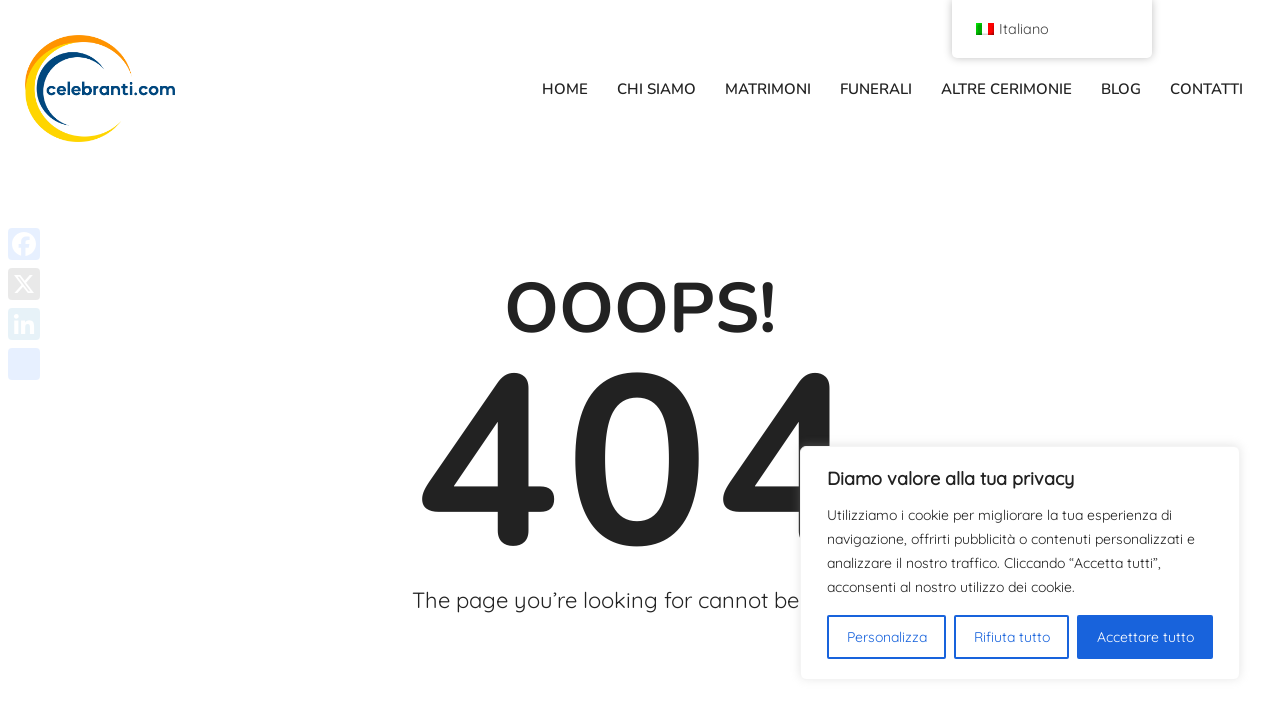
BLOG (1121, 89)
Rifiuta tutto (1012, 637)
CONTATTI (1206, 89)
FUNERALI (876, 89)
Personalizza (887, 637)
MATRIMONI (768, 89)
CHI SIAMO (656, 89)
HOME (565, 89)
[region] (1020, 563)
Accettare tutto (1145, 637)
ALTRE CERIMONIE (1006, 89)
